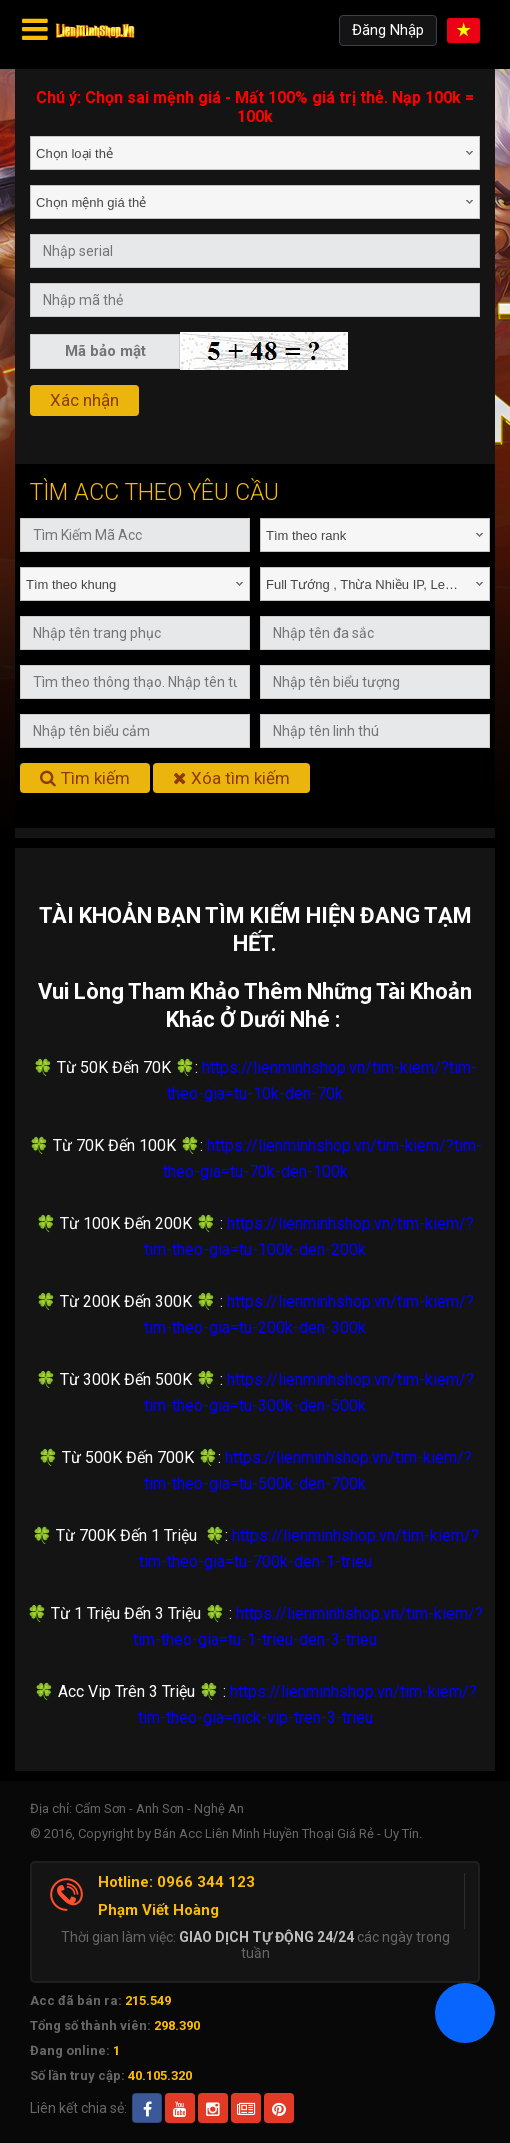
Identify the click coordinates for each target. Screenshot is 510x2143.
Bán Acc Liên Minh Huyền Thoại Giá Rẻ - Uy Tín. (288, 1833)
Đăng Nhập (388, 30)
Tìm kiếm (85, 778)
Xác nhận (84, 400)
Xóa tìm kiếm (231, 778)
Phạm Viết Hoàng (158, 1910)
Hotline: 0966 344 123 (176, 1882)
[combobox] (255, 153)
